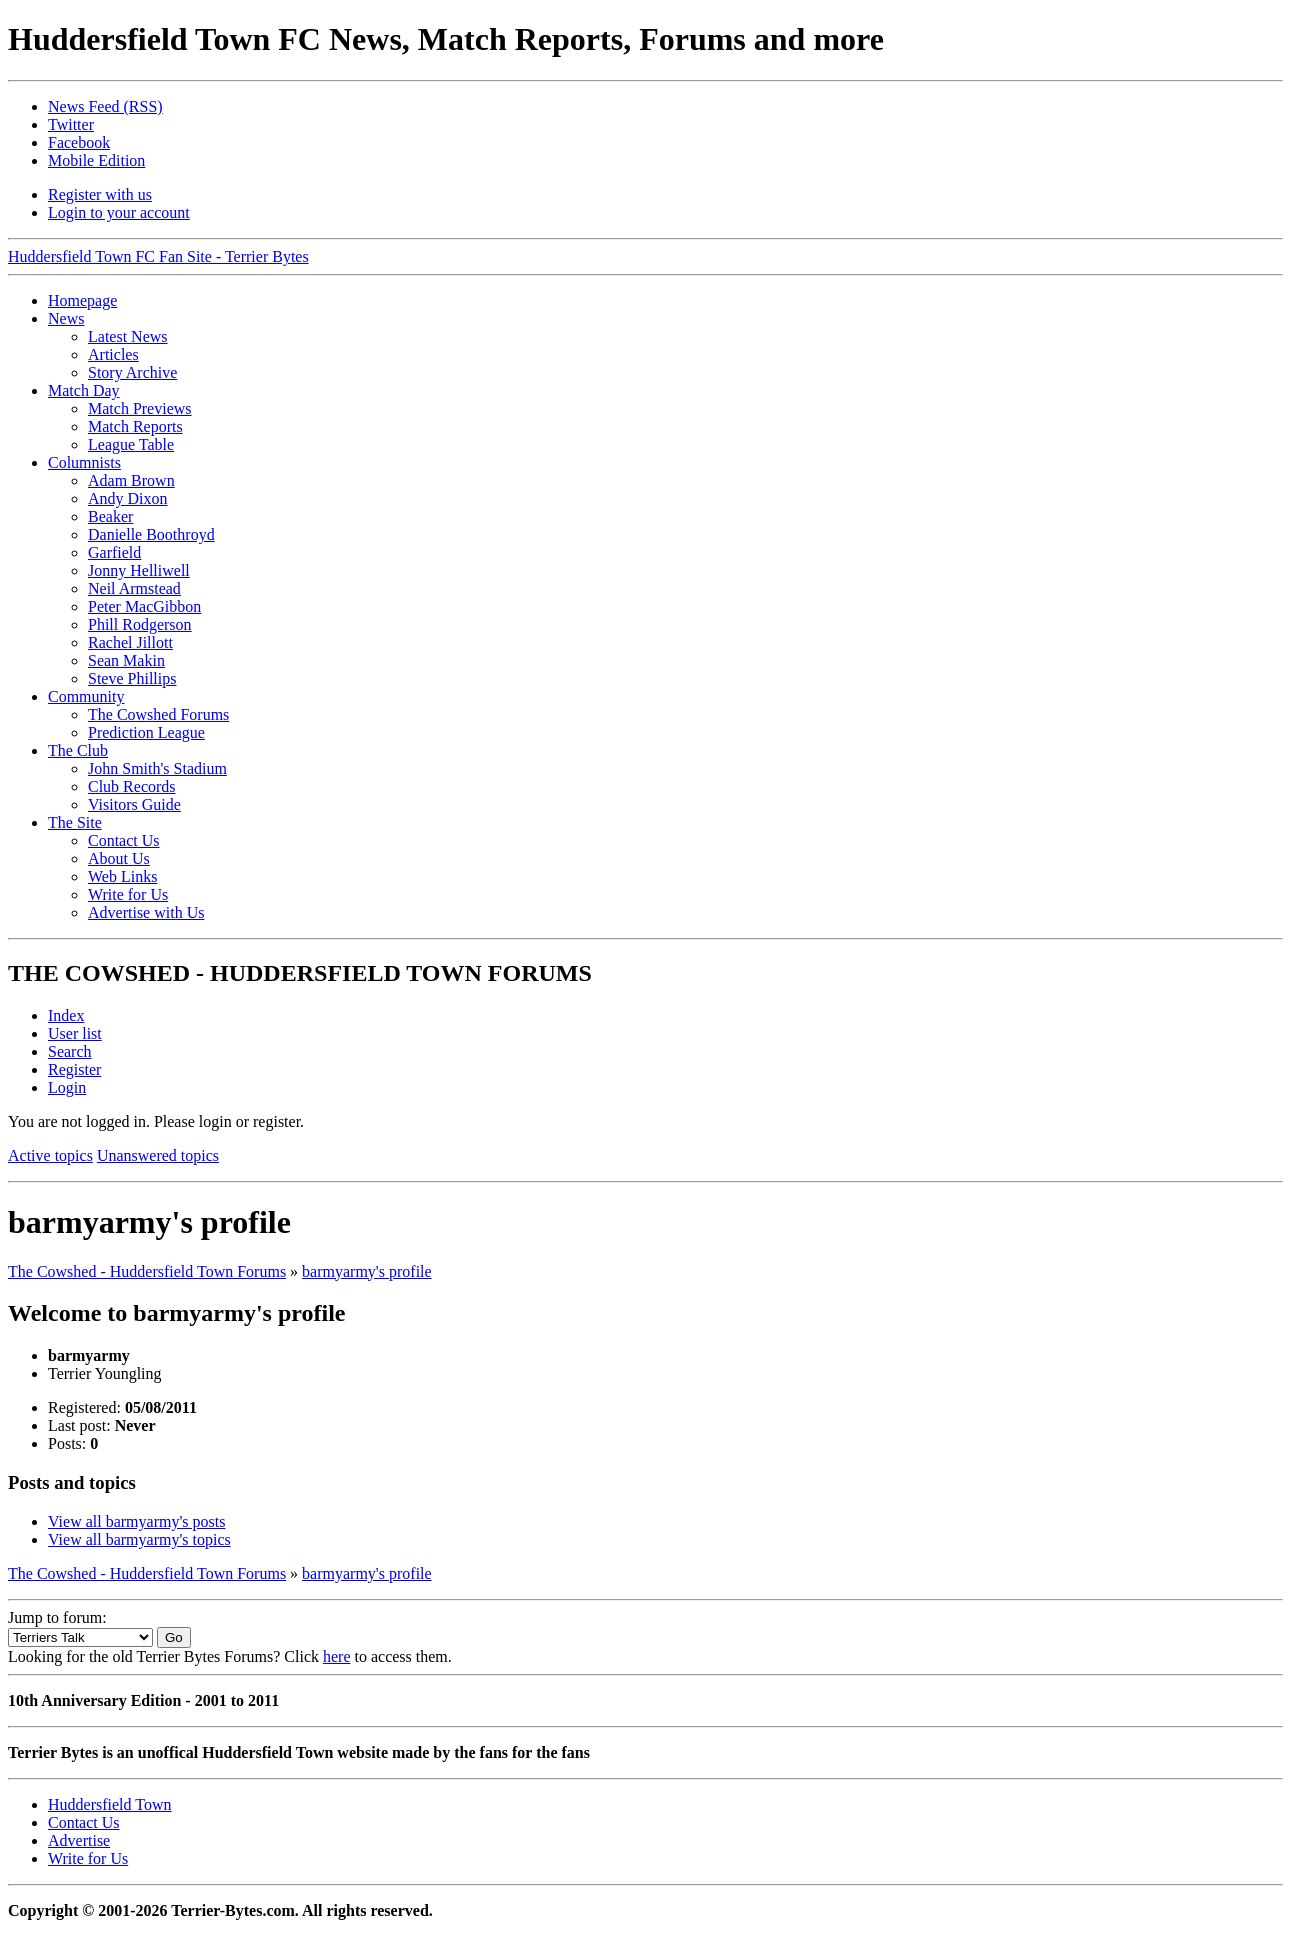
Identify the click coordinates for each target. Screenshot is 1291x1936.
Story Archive (132, 372)
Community (86, 696)
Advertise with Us (146, 912)
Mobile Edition (96, 160)
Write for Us (128, 894)
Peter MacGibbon (144, 606)
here (337, 1656)
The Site (75, 822)
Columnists (84, 462)
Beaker (110, 516)
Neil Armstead (134, 588)
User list (75, 1033)
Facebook (79, 142)
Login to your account (119, 212)
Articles (113, 354)
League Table (131, 444)
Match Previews (140, 408)
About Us (119, 858)
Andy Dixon (128, 498)
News (66, 318)
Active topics (50, 1155)
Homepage (82, 300)
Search (70, 1051)
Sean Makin (126, 660)
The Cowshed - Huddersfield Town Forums (147, 1271)
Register (74, 1069)
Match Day (84, 390)
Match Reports (135, 426)
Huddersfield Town (109, 1804)
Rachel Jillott (130, 642)
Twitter (71, 124)
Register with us (100, 194)
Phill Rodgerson (140, 624)
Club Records (132, 786)
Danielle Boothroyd (151, 534)
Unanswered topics (158, 1155)
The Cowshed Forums (158, 714)
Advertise (79, 1840)
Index (66, 1015)
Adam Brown (131, 480)
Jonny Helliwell (139, 570)
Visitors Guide (134, 804)
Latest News (128, 336)
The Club (78, 750)
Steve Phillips (132, 678)
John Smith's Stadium (157, 768)
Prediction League (146, 732)
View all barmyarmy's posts (136, 1521)
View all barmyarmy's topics (139, 1539)
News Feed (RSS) (105, 106)
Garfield (114, 552)
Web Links (122, 876)
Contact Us (124, 840)
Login (67, 1087)
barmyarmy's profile (367, 1271)
